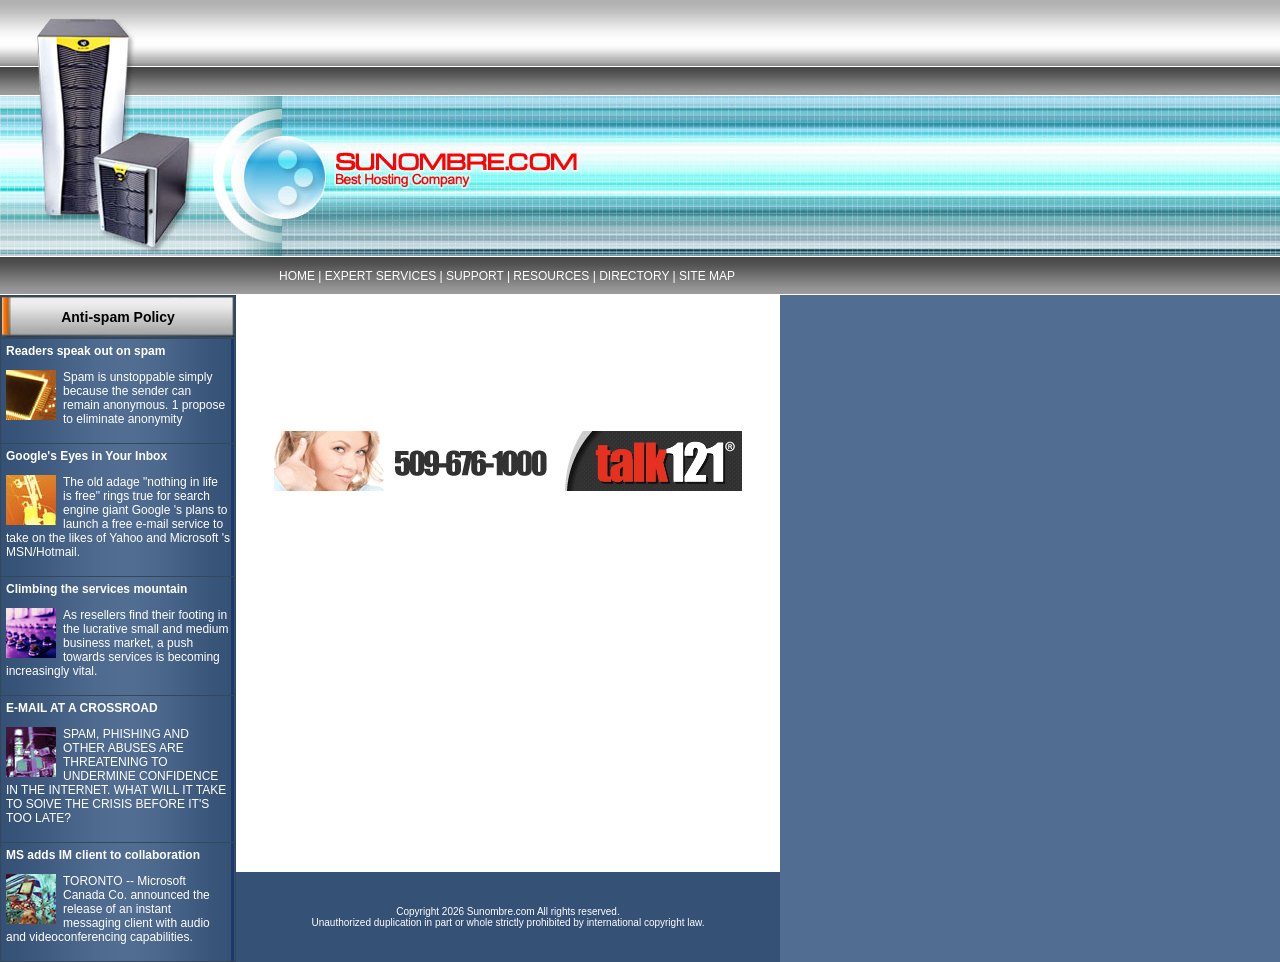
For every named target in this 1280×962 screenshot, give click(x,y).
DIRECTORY (634, 276)
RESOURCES (551, 276)
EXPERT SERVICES (380, 276)
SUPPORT (475, 276)
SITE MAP (707, 276)
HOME (297, 276)
